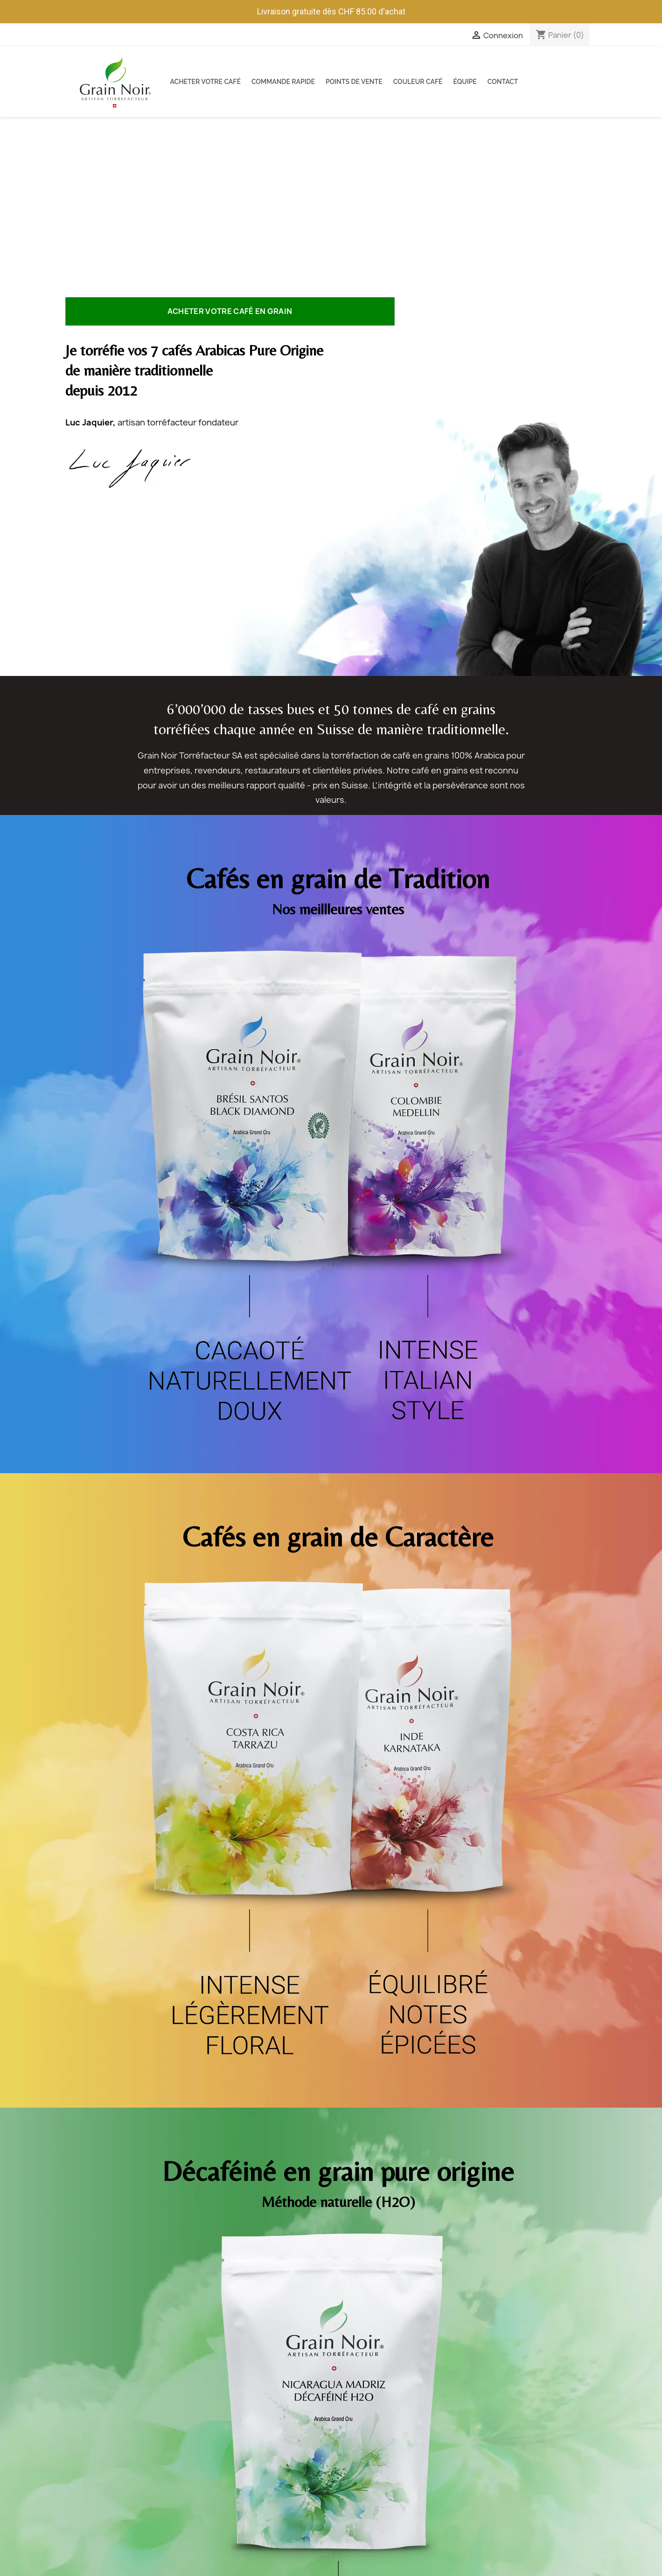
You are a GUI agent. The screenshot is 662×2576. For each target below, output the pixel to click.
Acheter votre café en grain (230, 311)
